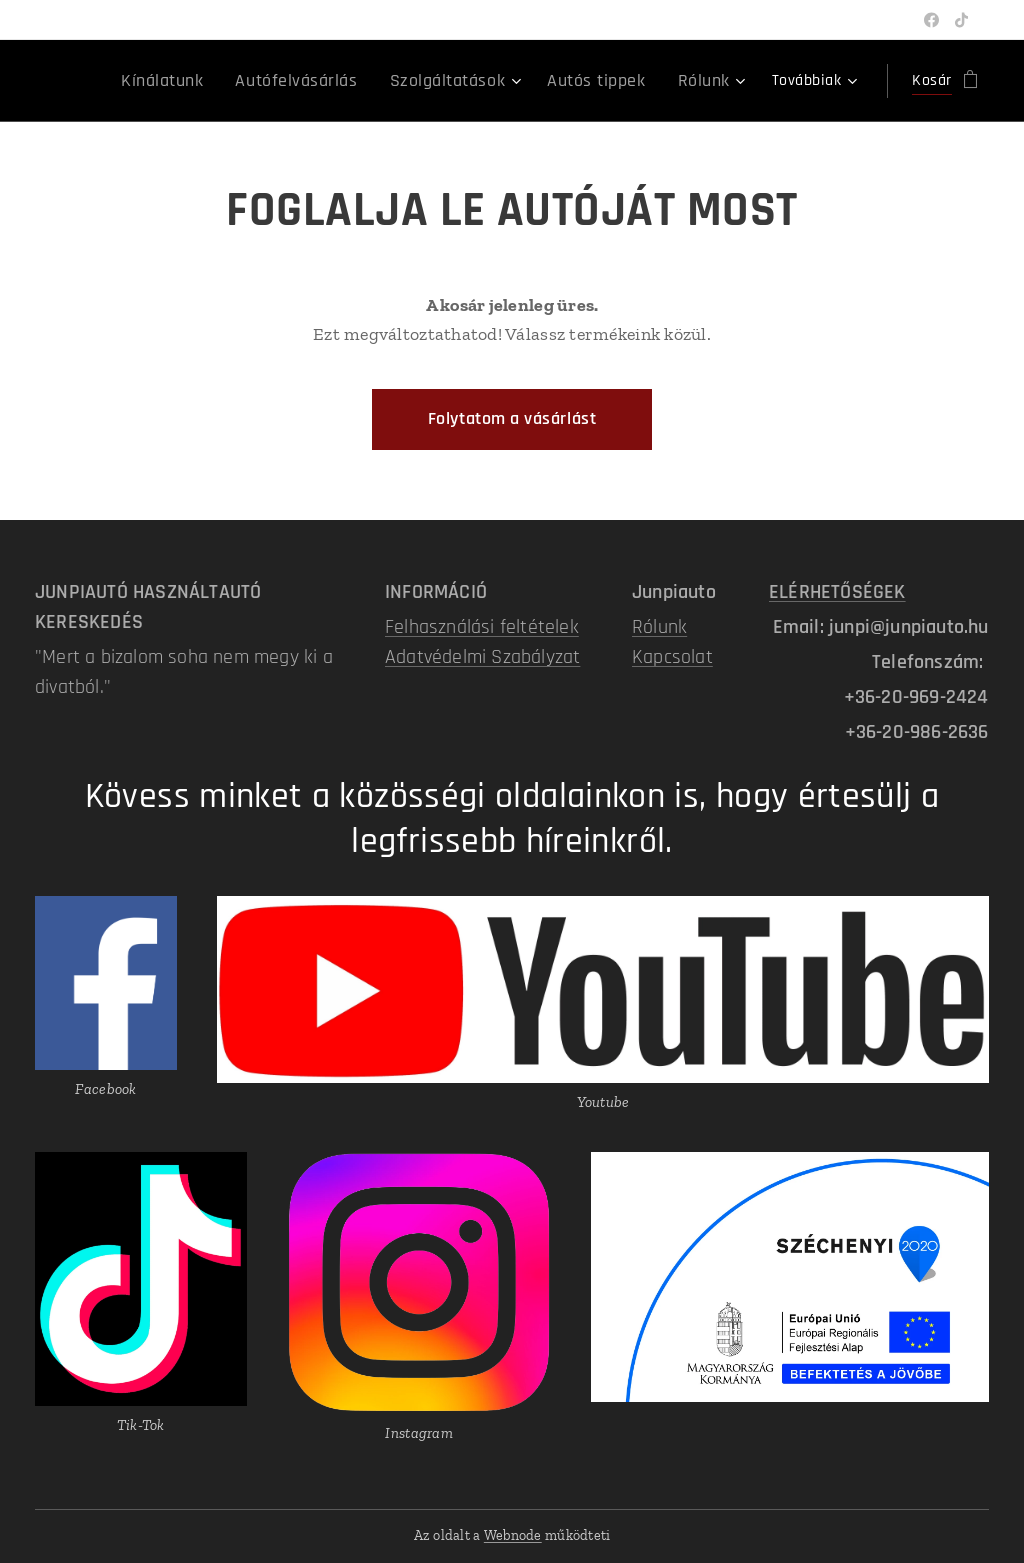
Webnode (513, 1535)
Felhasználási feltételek (482, 627)
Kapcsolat (672, 657)
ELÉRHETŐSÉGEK (837, 592)
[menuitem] (210, 81)
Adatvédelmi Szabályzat (482, 657)
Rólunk (659, 627)
